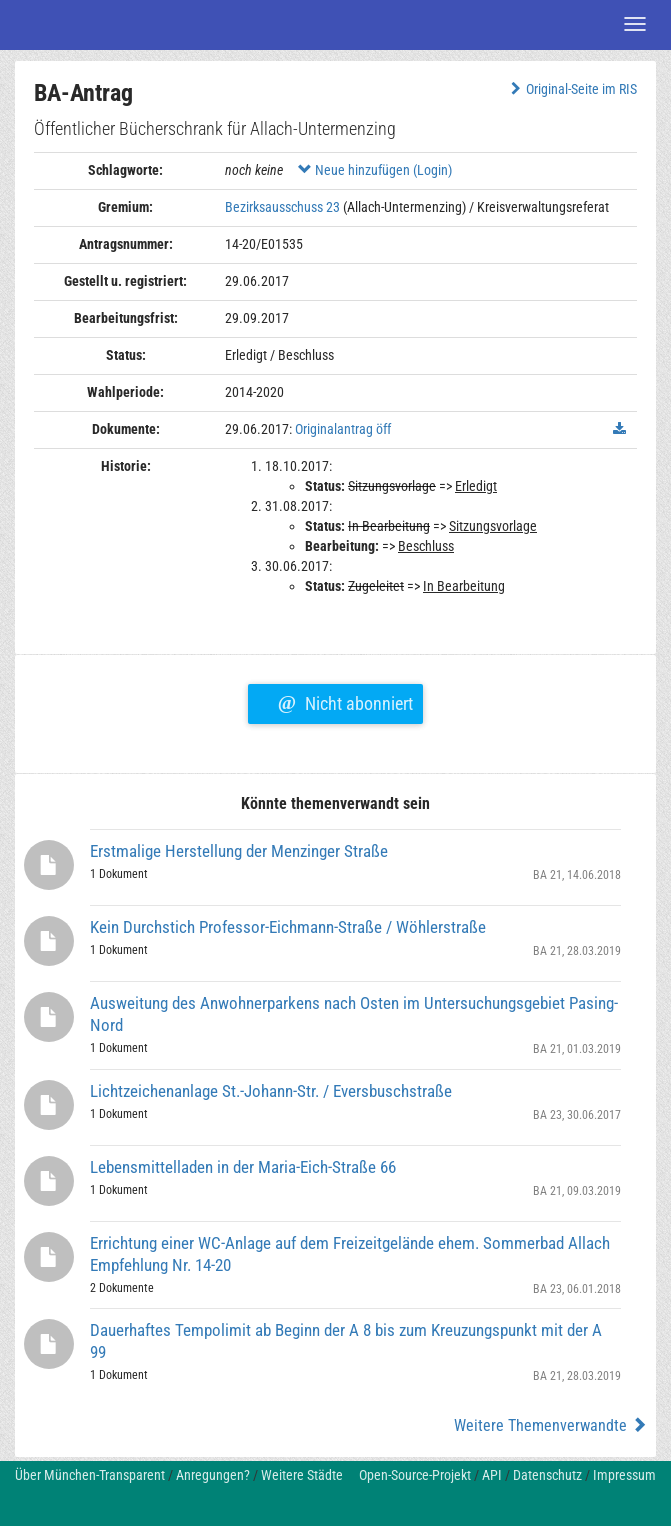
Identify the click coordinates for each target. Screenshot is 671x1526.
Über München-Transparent (90, 1475)
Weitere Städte (302, 1475)
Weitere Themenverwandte (550, 1425)
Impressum (624, 1475)
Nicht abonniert (345, 701)
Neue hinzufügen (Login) (375, 170)
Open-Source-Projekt (415, 1475)
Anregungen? (213, 1475)
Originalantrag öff (343, 429)
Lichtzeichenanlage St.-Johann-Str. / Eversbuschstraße (271, 1091)
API (492, 1475)
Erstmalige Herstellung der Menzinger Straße (239, 851)
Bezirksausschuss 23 (282, 207)
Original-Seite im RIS (571, 89)
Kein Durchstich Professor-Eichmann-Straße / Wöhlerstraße (288, 927)
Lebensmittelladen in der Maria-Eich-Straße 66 (243, 1167)
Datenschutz (547, 1475)
